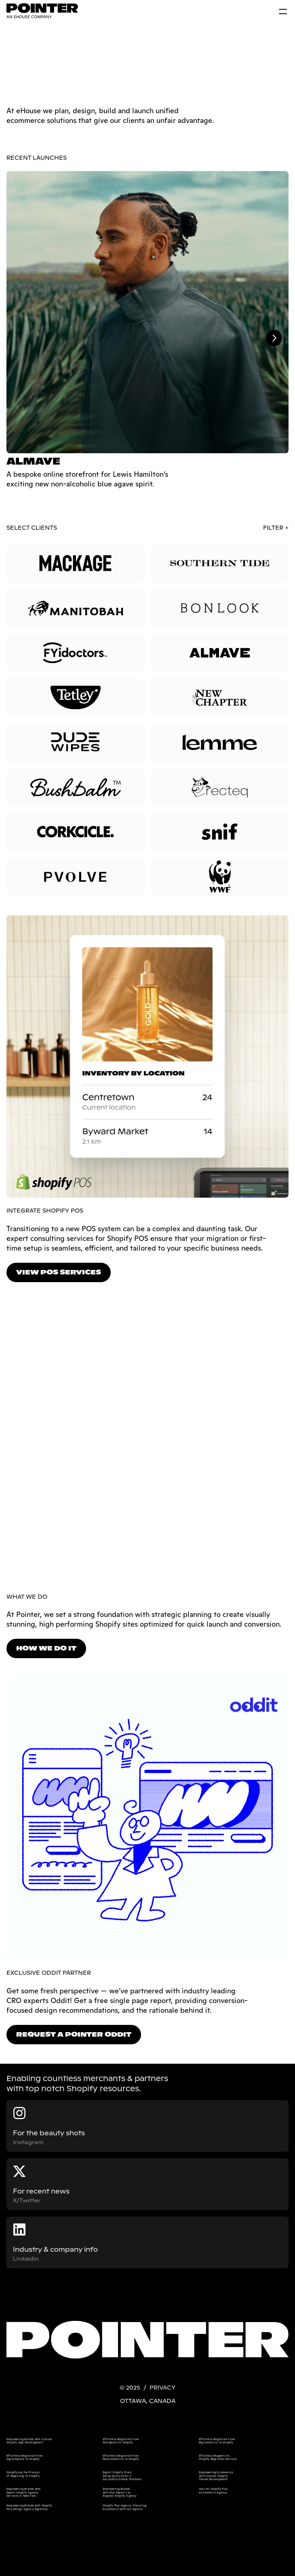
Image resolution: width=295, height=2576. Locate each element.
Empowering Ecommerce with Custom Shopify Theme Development (216, 2475)
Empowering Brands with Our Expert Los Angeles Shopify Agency (120, 2492)
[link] (40, 11)
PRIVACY (162, 2387)
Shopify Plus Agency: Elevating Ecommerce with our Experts (125, 2507)
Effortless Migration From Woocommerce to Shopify (121, 2457)
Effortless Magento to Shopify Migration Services (218, 2457)
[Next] (274, 338)
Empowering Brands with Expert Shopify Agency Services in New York (24, 2492)
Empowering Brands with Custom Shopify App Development (29, 2440)
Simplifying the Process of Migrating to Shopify (23, 2473)
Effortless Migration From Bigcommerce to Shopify (217, 2440)
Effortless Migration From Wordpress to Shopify (121, 2440)
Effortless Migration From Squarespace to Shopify (25, 2457)
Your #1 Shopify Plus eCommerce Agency (213, 2490)
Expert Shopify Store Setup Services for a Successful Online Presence (122, 2475)
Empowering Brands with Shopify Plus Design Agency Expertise (29, 2507)
